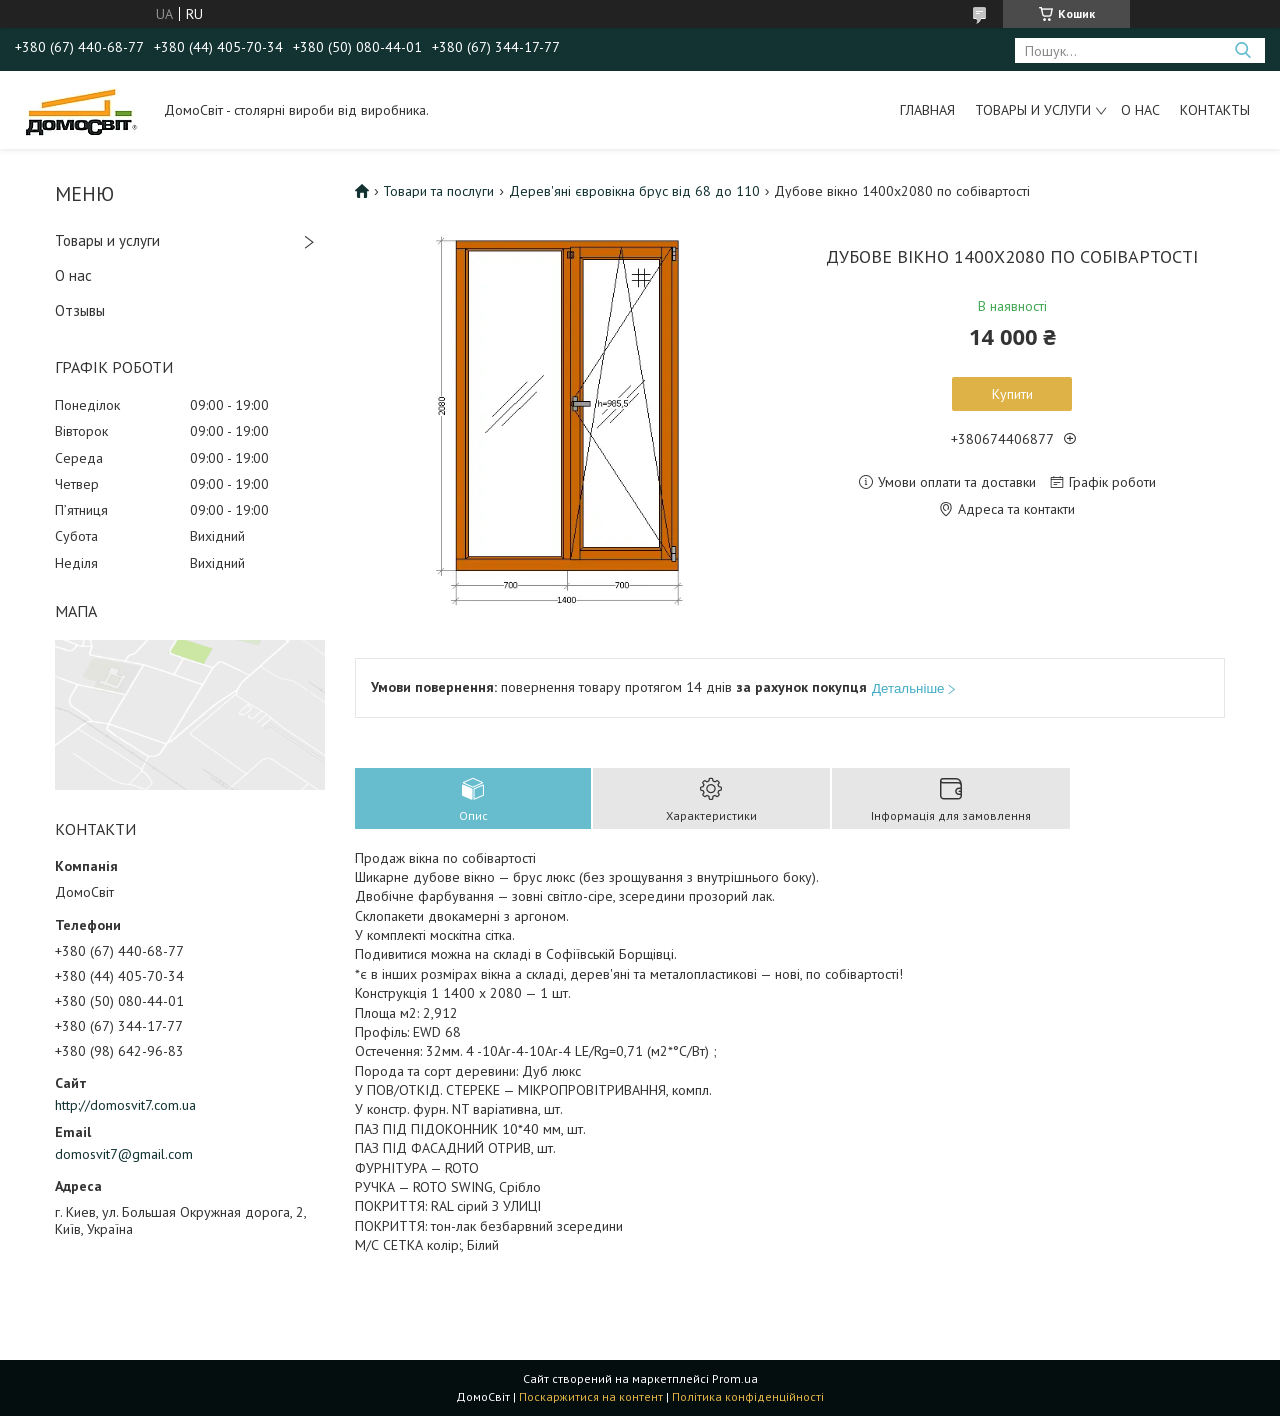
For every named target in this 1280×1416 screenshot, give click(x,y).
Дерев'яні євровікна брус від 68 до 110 (634, 191)
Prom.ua (735, 1378)
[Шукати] (1242, 50)
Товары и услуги (1033, 110)
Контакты (1215, 110)
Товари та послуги (438, 191)
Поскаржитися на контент (591, 1396)
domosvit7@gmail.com (124, 1154)
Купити (1012, 394)
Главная (927, 110)
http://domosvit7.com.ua (125, 1105)
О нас (1140, 110)
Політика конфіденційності (748, 1396)
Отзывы (80, 310)
